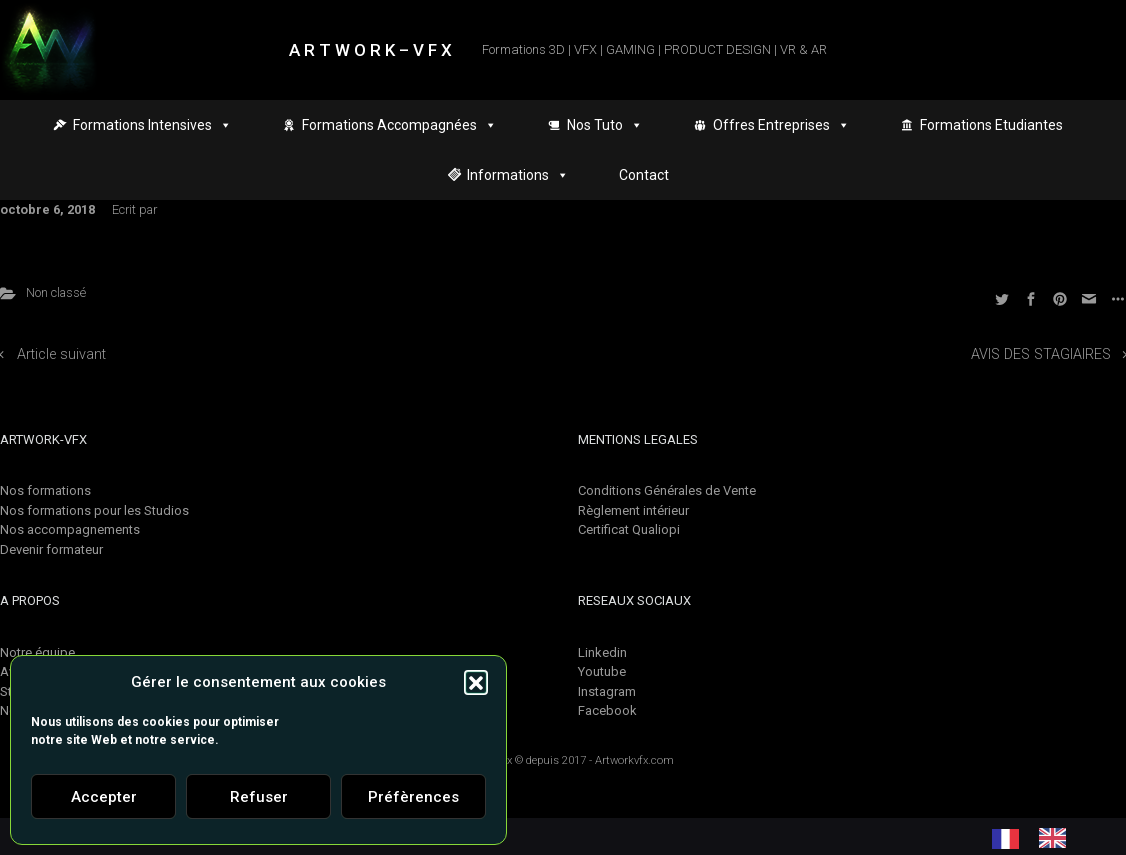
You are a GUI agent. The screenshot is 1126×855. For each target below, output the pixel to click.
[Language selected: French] (1039, 838)
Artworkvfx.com (634, 760)
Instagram (607, 691)
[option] (1057, 838)
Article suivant (61, 354)
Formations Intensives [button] (152, 125)
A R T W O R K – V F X (370, 50)
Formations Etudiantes (991, 125)
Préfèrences (413, 797)
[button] (476, 682)
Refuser (259, 797)
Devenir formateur (51, 549)
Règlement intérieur (633, 510)
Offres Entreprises (781, 125)
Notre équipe (37, 652)
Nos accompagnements (70, 529)
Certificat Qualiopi (629, 529)
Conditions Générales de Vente (667, 490)
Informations (518, 175)
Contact (644, 175)
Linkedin (602, 652)
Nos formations (45, 490)
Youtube (602, 671)
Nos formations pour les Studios (94, 510)
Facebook (607, 710)
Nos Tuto (605, 125)
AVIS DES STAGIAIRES (1041, 354)
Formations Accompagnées (399, 125)
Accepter (104, 797)
